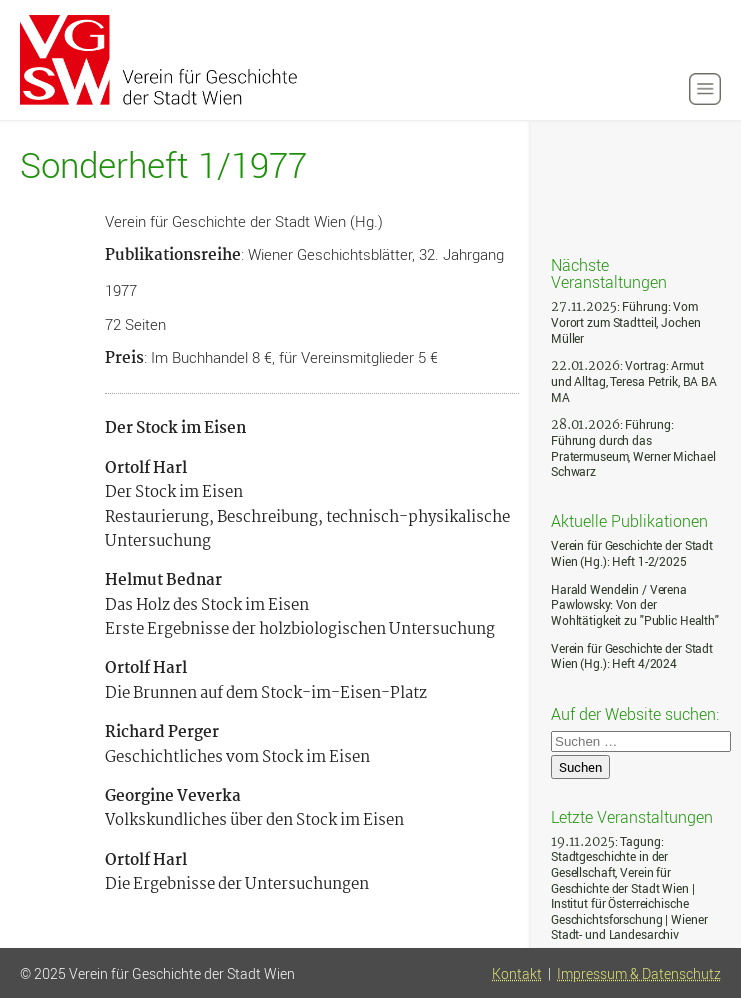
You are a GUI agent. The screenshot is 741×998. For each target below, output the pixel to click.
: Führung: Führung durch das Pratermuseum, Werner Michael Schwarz (633, 448)
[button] (705, 89)
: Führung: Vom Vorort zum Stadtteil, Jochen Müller (625, 322)
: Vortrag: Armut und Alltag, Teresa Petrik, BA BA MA (634, 381)
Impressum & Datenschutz (639, 974)
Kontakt (517, 974)
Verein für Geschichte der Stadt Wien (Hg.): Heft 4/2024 (632, 656)
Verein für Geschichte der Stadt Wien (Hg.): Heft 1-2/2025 (632, 553)
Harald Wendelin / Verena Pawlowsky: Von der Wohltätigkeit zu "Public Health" (635, 605)
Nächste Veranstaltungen (609, 272)
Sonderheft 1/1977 (163, 165)
